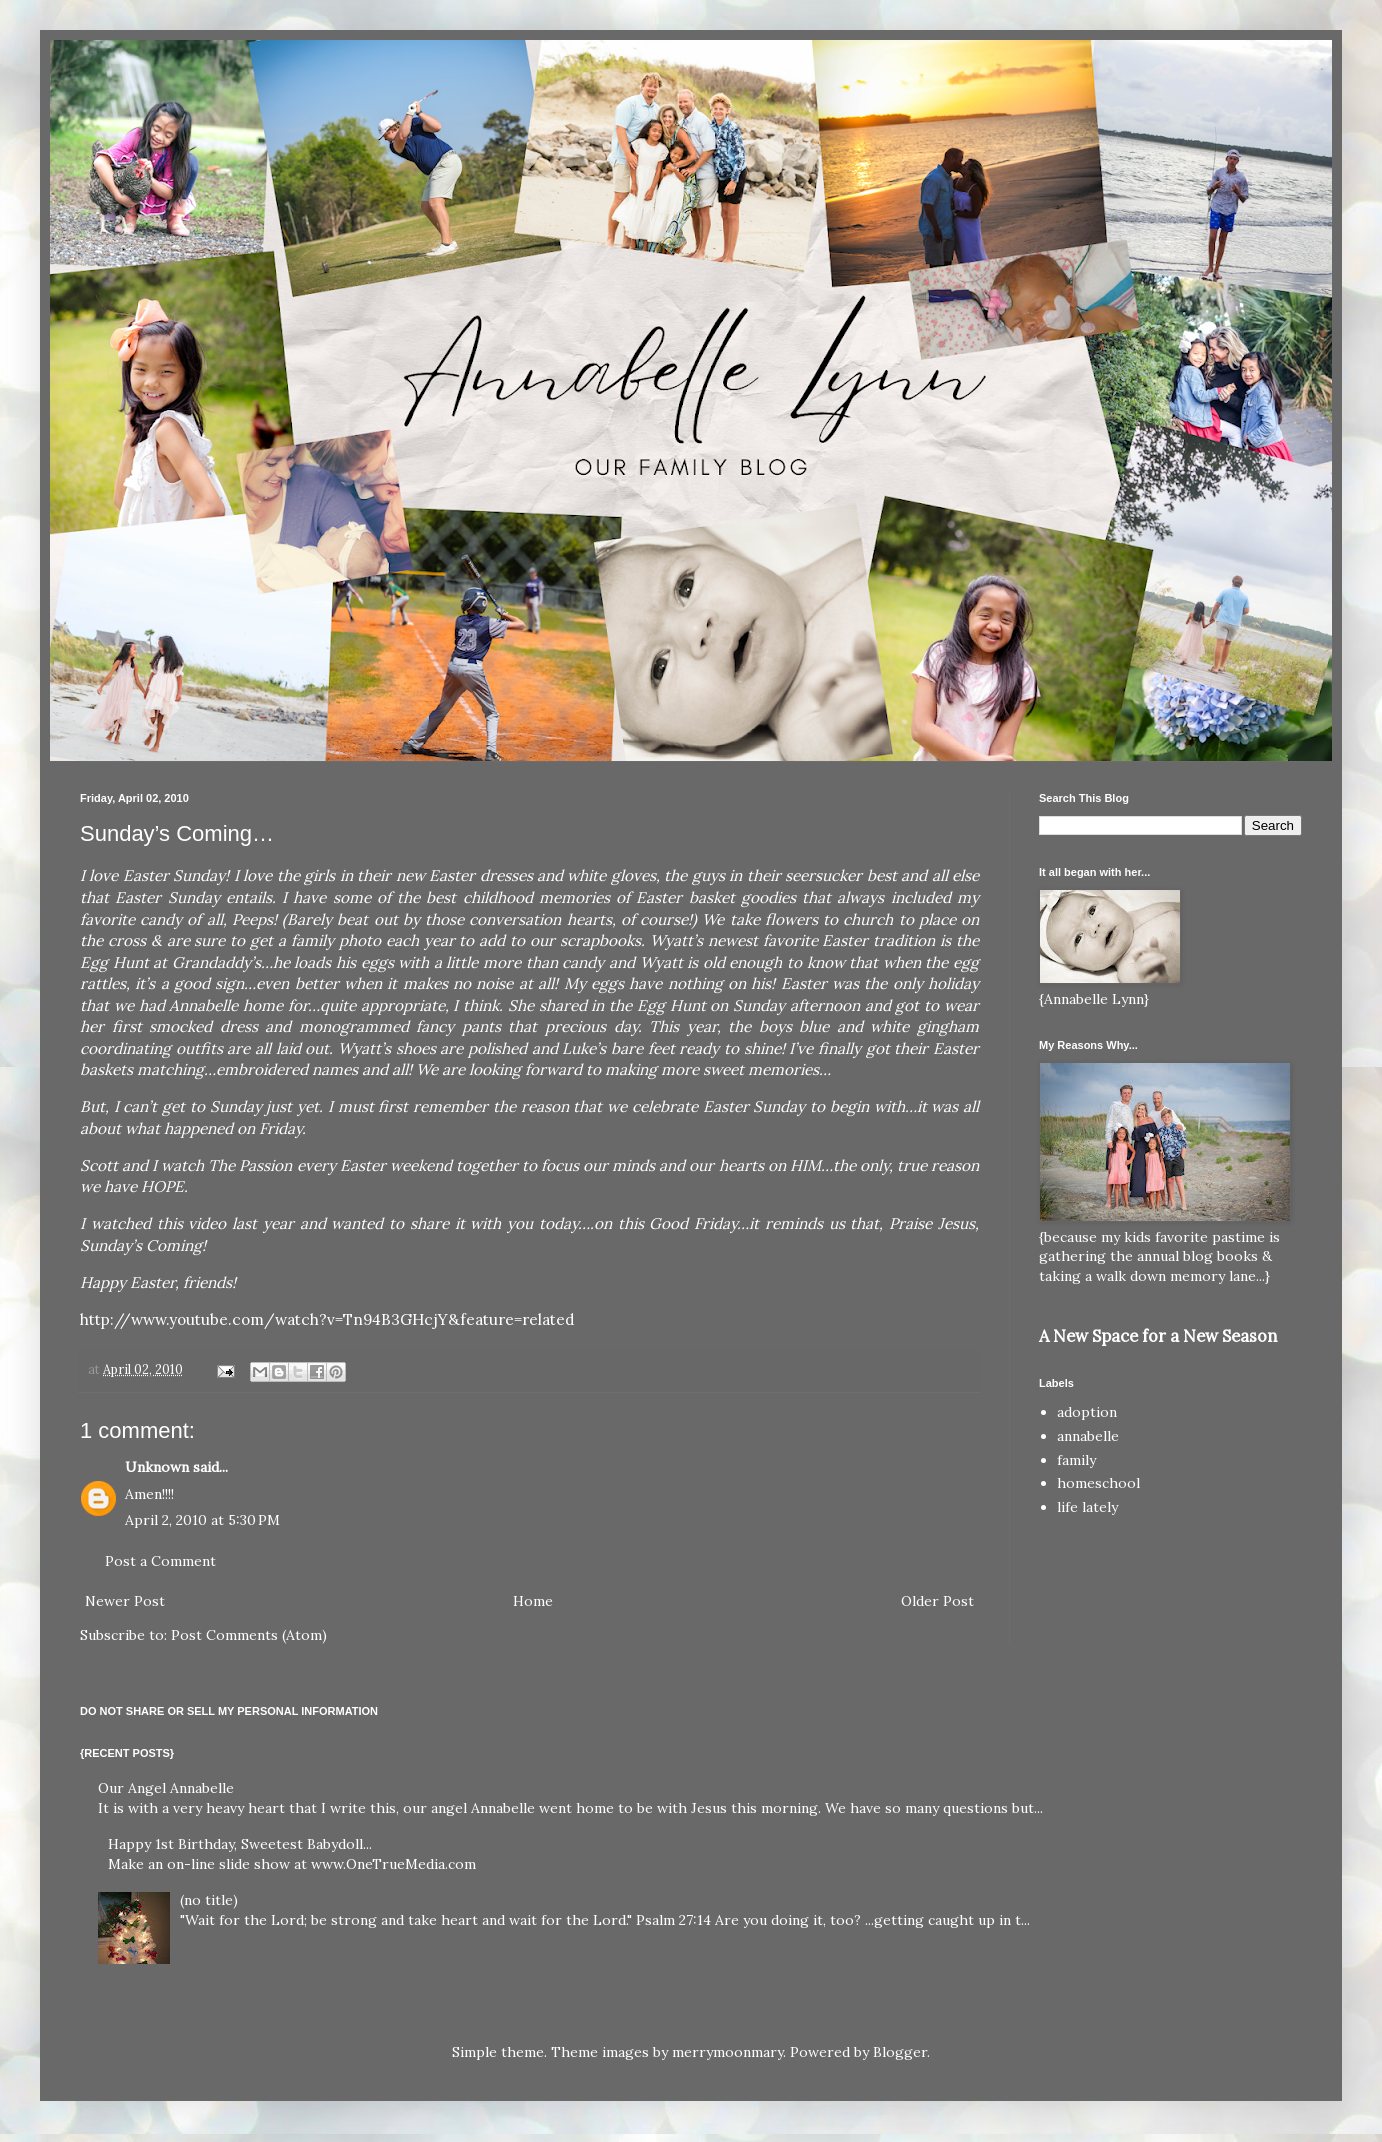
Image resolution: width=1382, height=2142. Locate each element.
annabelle (1088, 1436)
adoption (1087, 1412)
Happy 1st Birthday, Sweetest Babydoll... (240, 1844)
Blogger (900, 2052)
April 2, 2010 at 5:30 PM (202, 1520)
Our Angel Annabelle (166, 1788)
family (1076, 1460)
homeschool (1098, 1483)
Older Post (937, 1601)
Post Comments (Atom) (249, 1635)
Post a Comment (160, 1561)
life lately (1087, 1507)
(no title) (209, 1900)
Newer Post (125, 1601)
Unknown (157, 1467)
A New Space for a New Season (1158, 1336)
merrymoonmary (727, 2052)
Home (533, 1601)
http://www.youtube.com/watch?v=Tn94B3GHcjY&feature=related (327, 1319)
